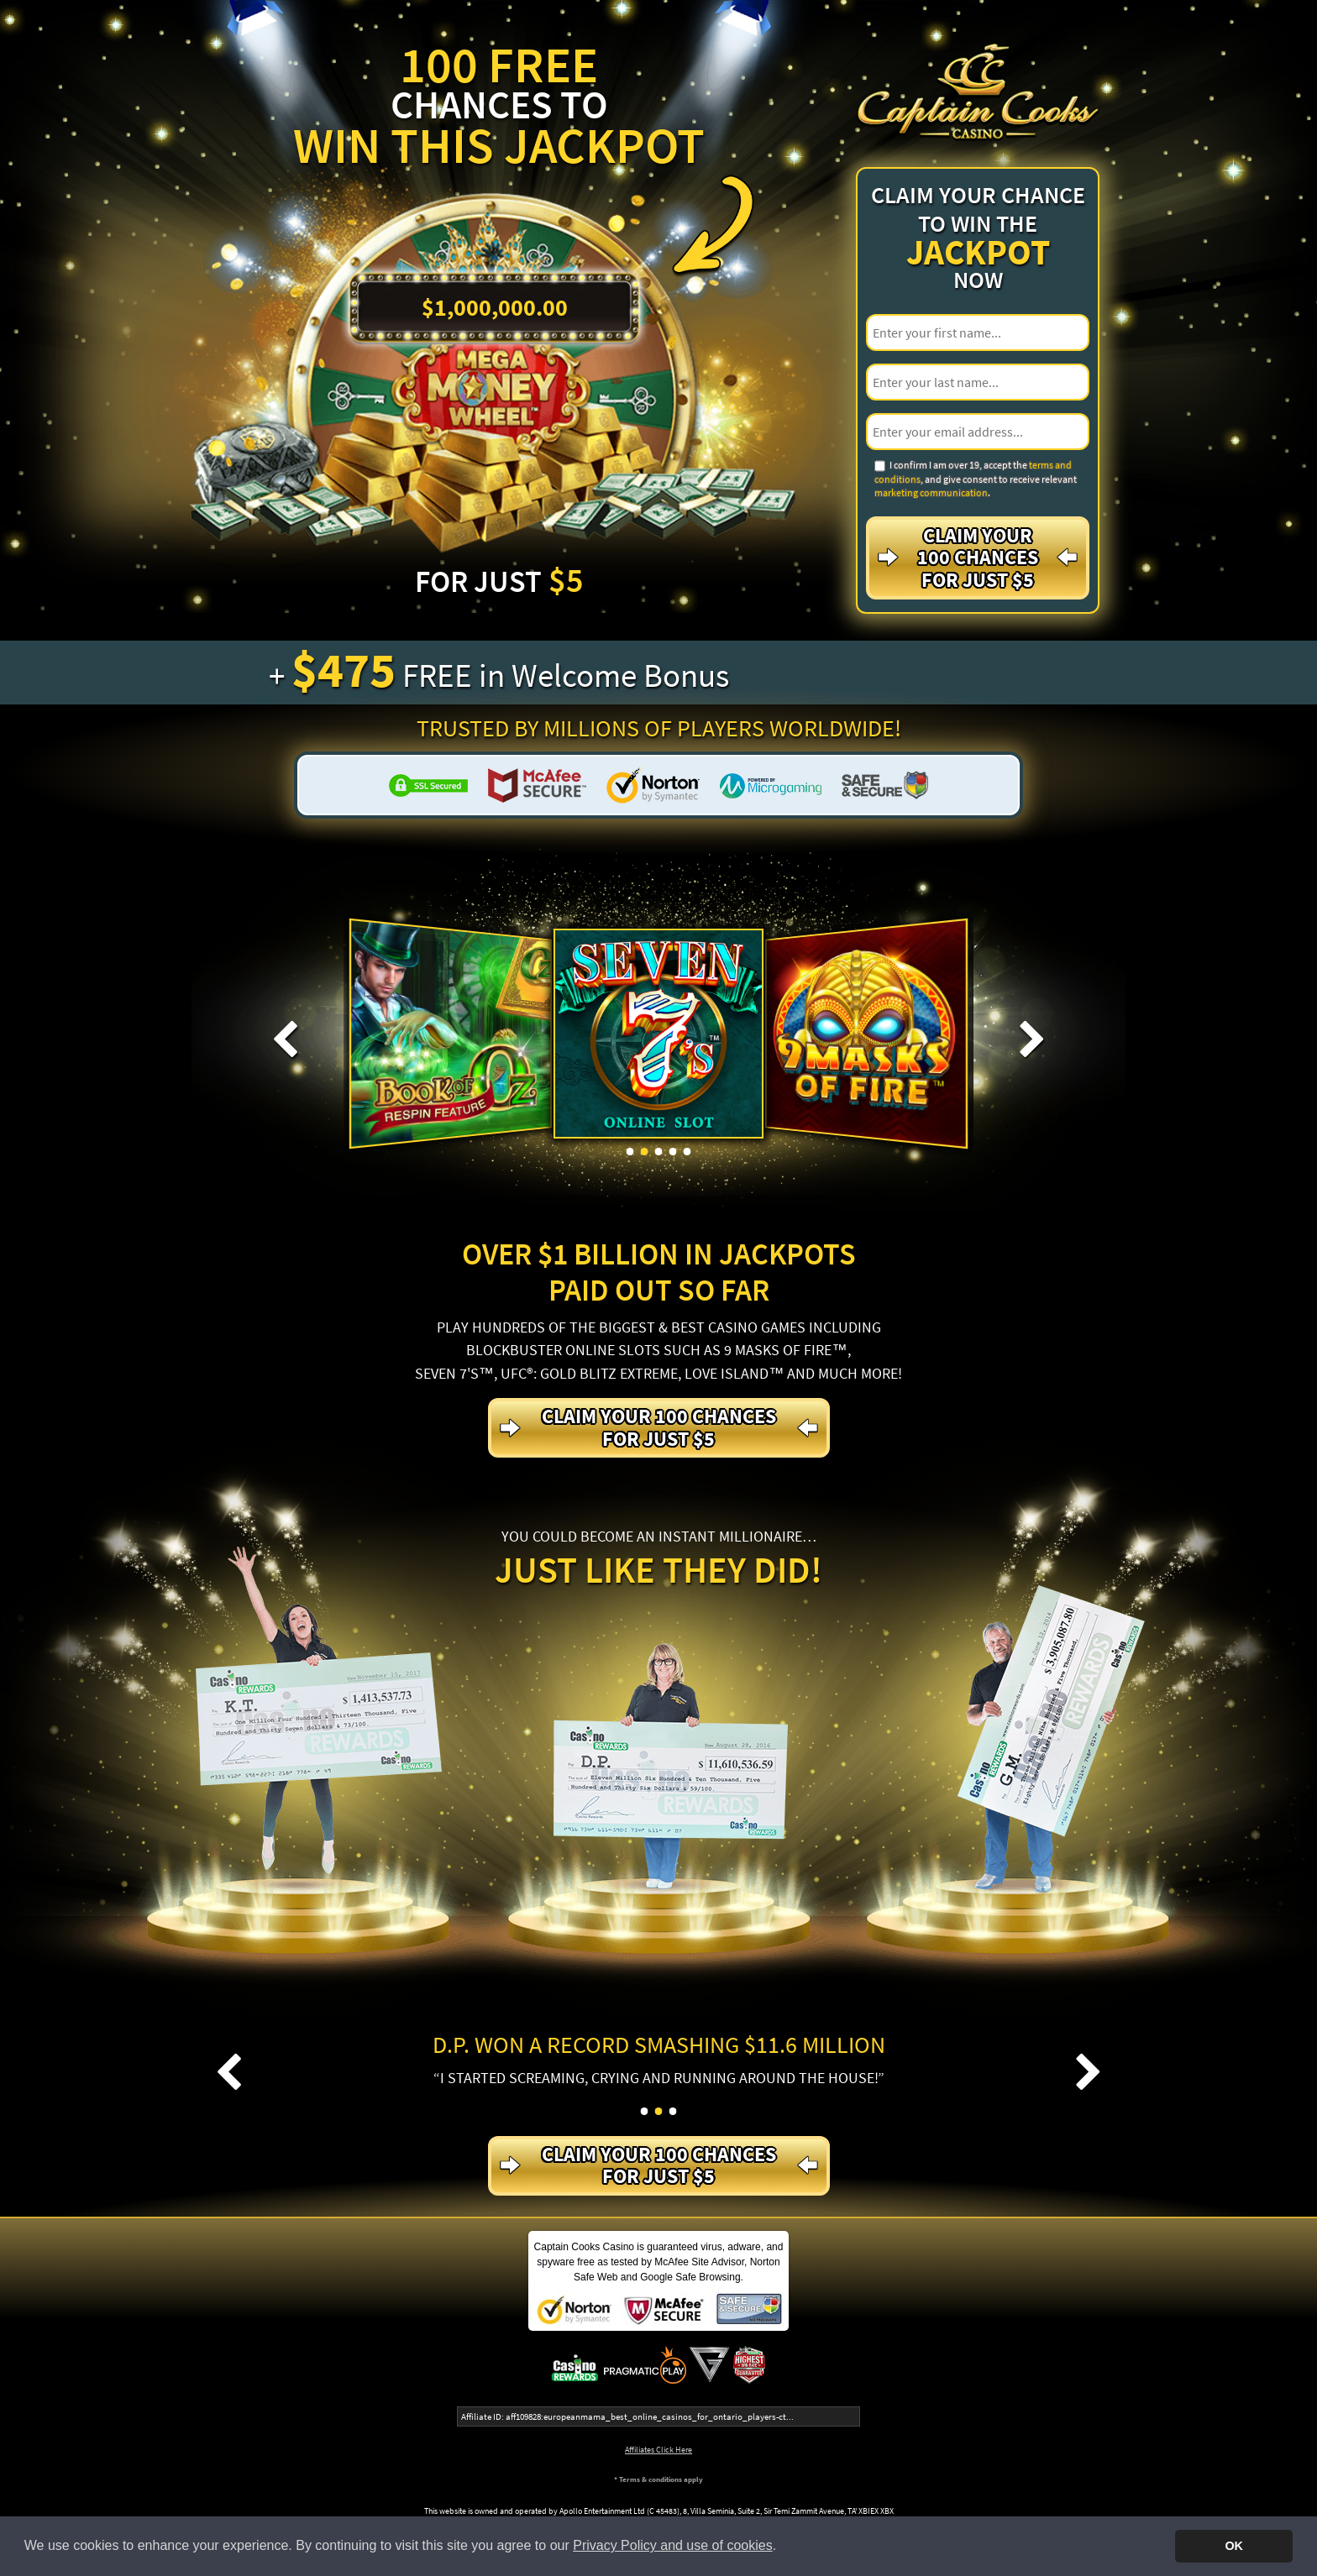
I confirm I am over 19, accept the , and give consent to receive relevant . (975, 478)
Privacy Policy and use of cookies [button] (672, 2545)
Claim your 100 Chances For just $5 (977, 557)
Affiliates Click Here (658, 2449)
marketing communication (931, 492)
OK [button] (1234, 2545)
